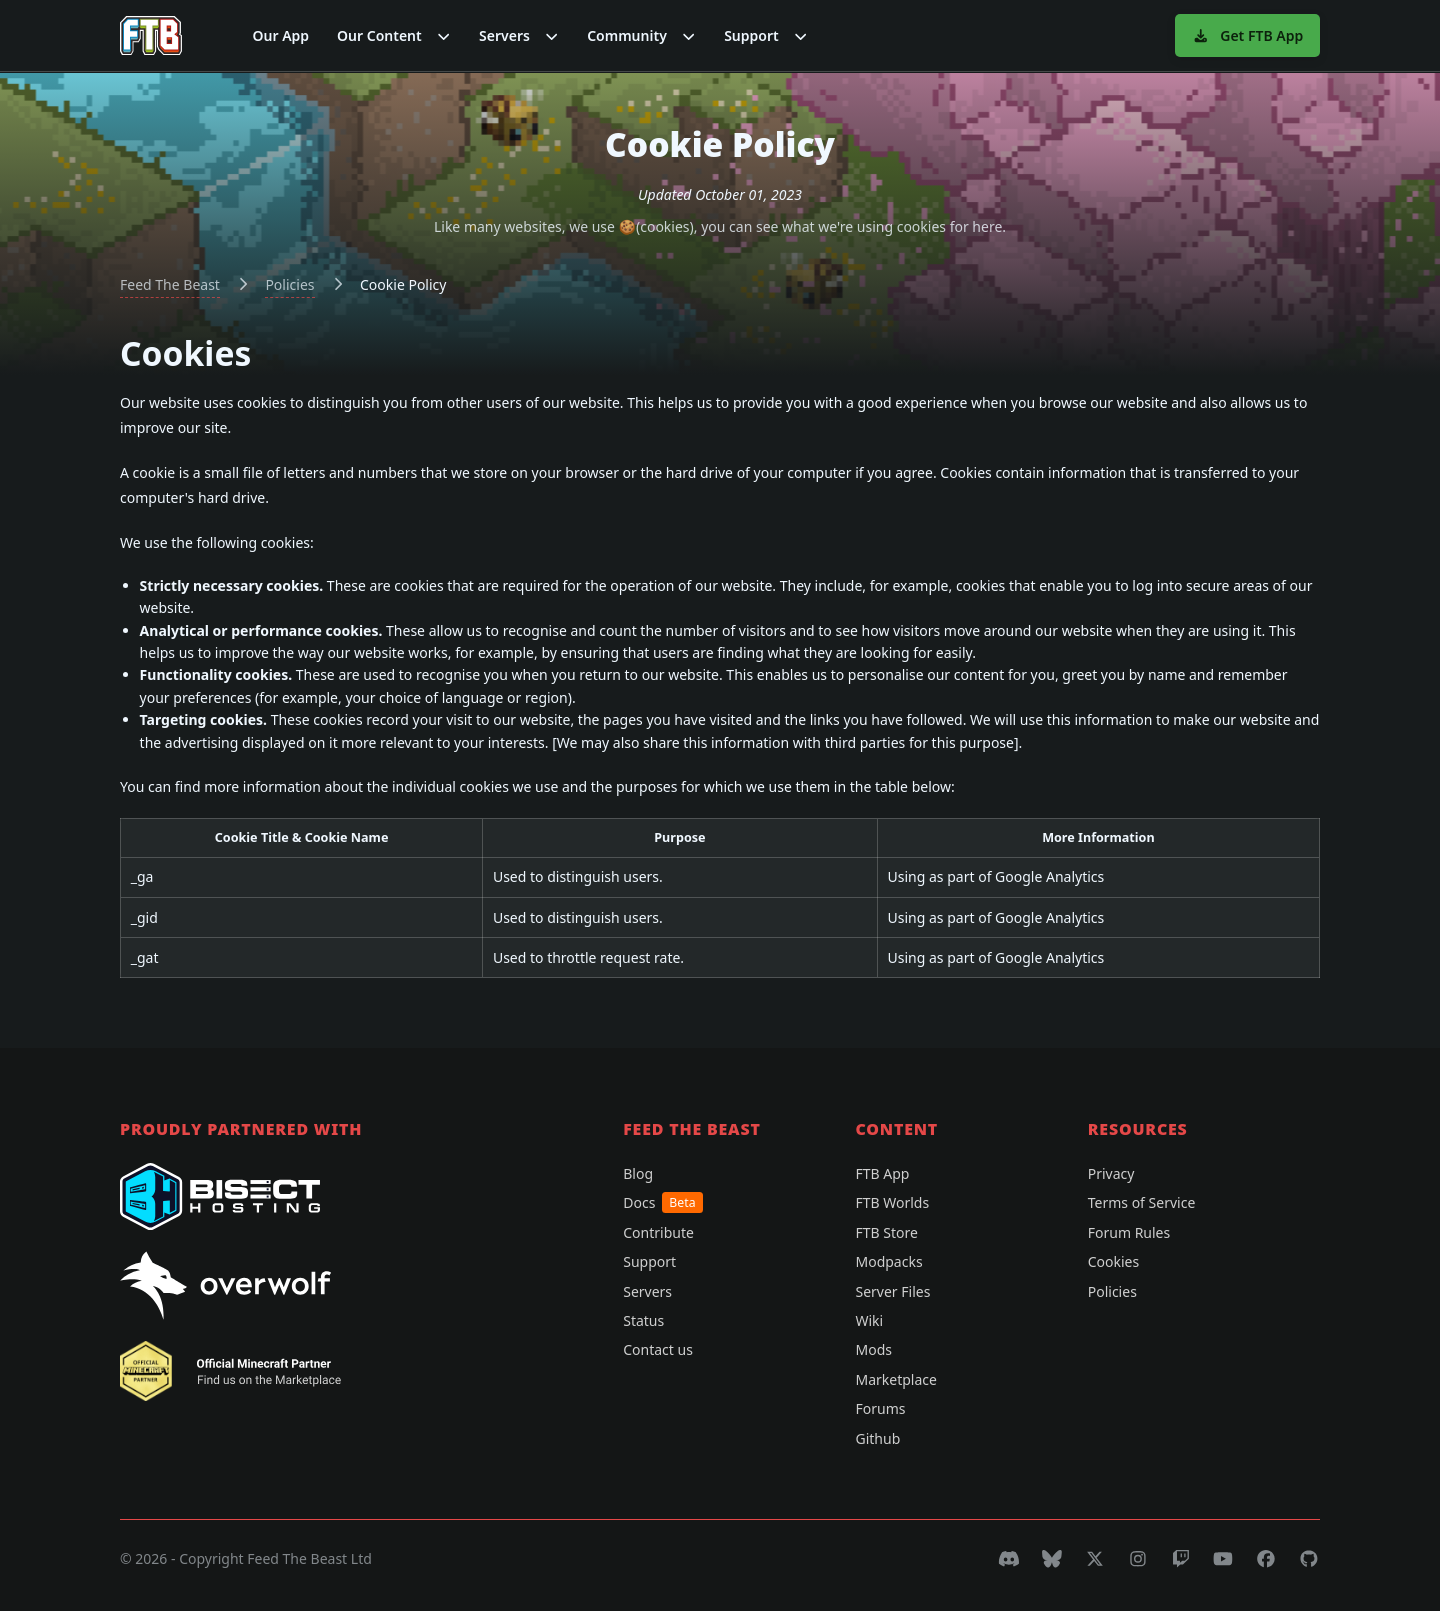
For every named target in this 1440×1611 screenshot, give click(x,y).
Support (649, 1261)
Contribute (658, 1232)
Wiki (869, 1320)
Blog (638, 1173)
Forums (880, 1408)
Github (877, 1438)
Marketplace (895, 1379)
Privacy (1111, 1173)
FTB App (882, 1173)
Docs (662, 1202)
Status (643, 1320)
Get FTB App (1247, 35)
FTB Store (886, 1232)
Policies (289, 284)
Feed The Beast (170, 284)
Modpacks (888, 1261)
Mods (873, 1349)
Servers (647, 1291)
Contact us (658, 1349)
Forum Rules (1129, 1232)
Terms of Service (1142, 1202)
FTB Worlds (892, 1202)
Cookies (1113, 1261)
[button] (394, 35)
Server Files (892, 1291)
